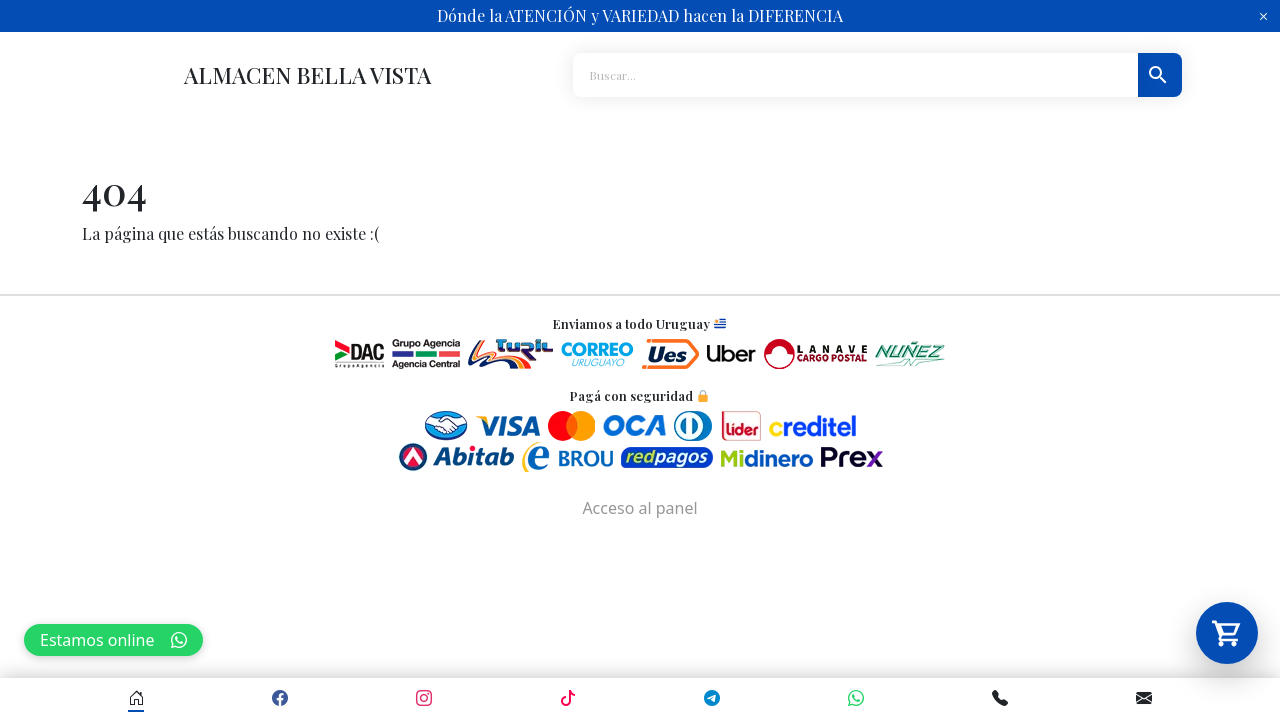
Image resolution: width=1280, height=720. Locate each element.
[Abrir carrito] (1227, 633)
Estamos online (113, 640)
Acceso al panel (639, 508)
